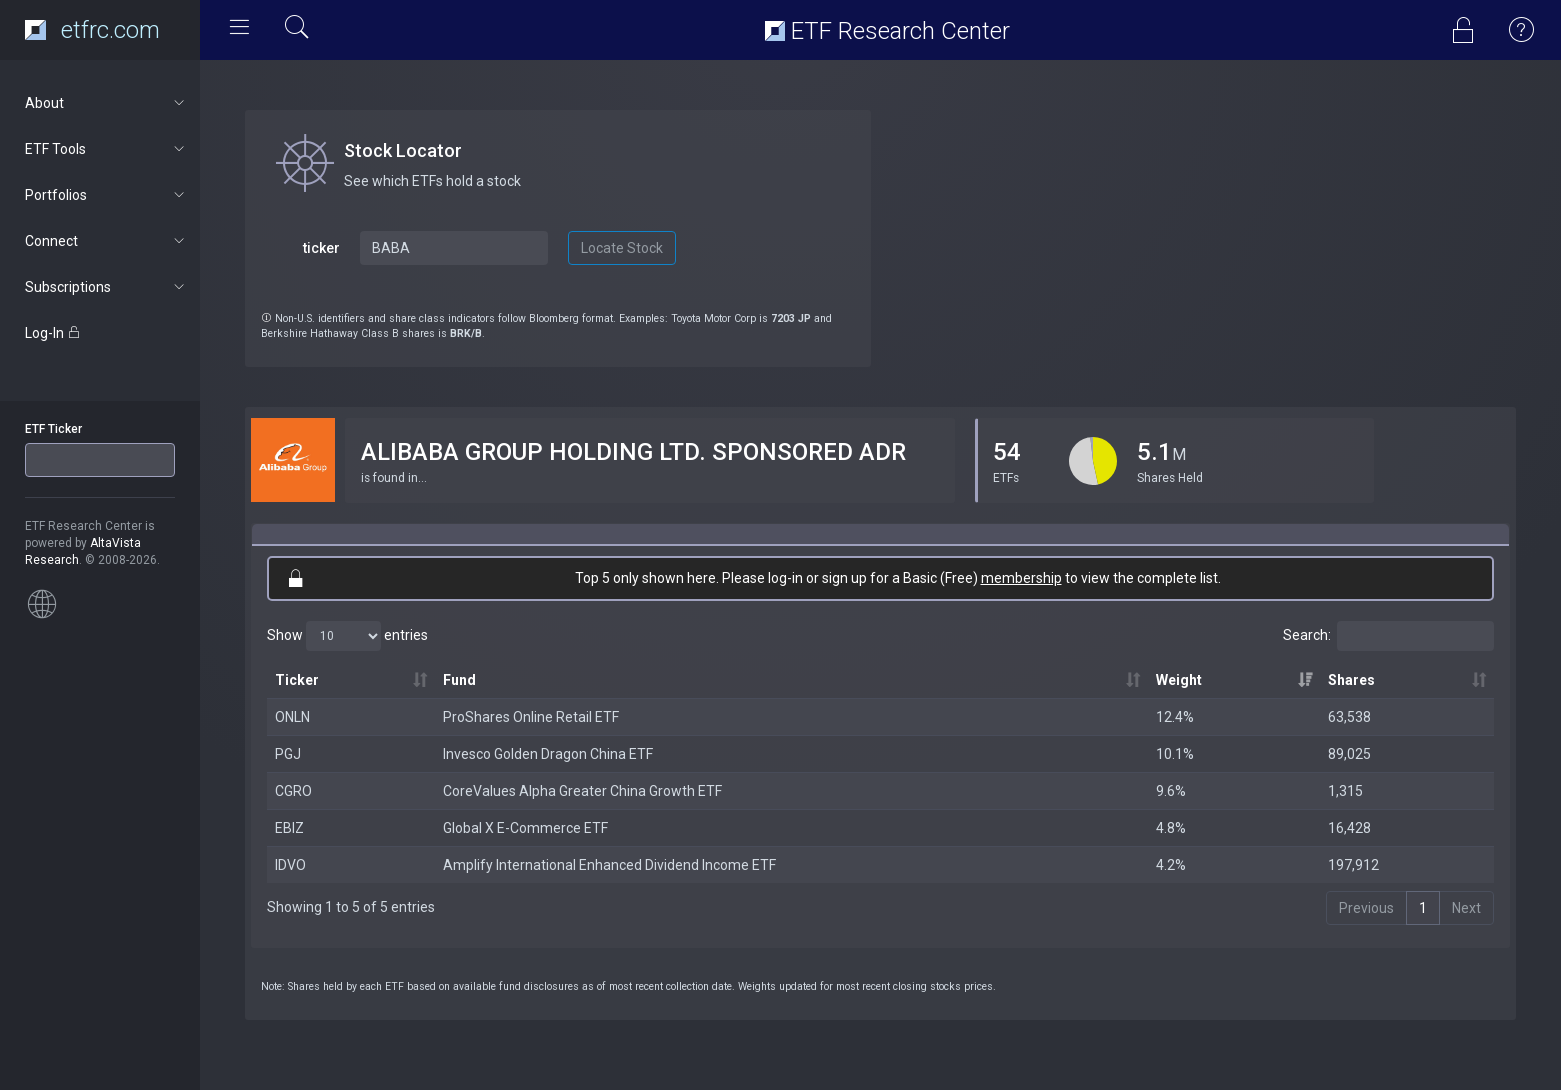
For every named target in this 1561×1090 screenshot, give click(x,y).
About (106, 103)
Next (1466, 908)
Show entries (347, 636)
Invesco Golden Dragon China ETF (548, 754)
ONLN (292, 717)
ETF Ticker (53, 429)
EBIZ (289, 828)
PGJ (288, 754)
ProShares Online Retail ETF (531, 717)
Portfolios (106, 195)
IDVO (290, 865)
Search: (1388, 636)
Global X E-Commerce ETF (525, 828)
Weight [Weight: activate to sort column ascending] (1179, 680)
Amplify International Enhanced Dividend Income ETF (609, 865)
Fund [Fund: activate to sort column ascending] (459, 680)
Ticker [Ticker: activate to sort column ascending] (297, 680)
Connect (106, 241)
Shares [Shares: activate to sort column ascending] (1351, 680)
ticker (321, 248)
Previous (1366, 908)
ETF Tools (106, 149)
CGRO (293, 791)
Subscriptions (106, 287)
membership (1021, 578)
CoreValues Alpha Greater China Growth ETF (582, 791)
